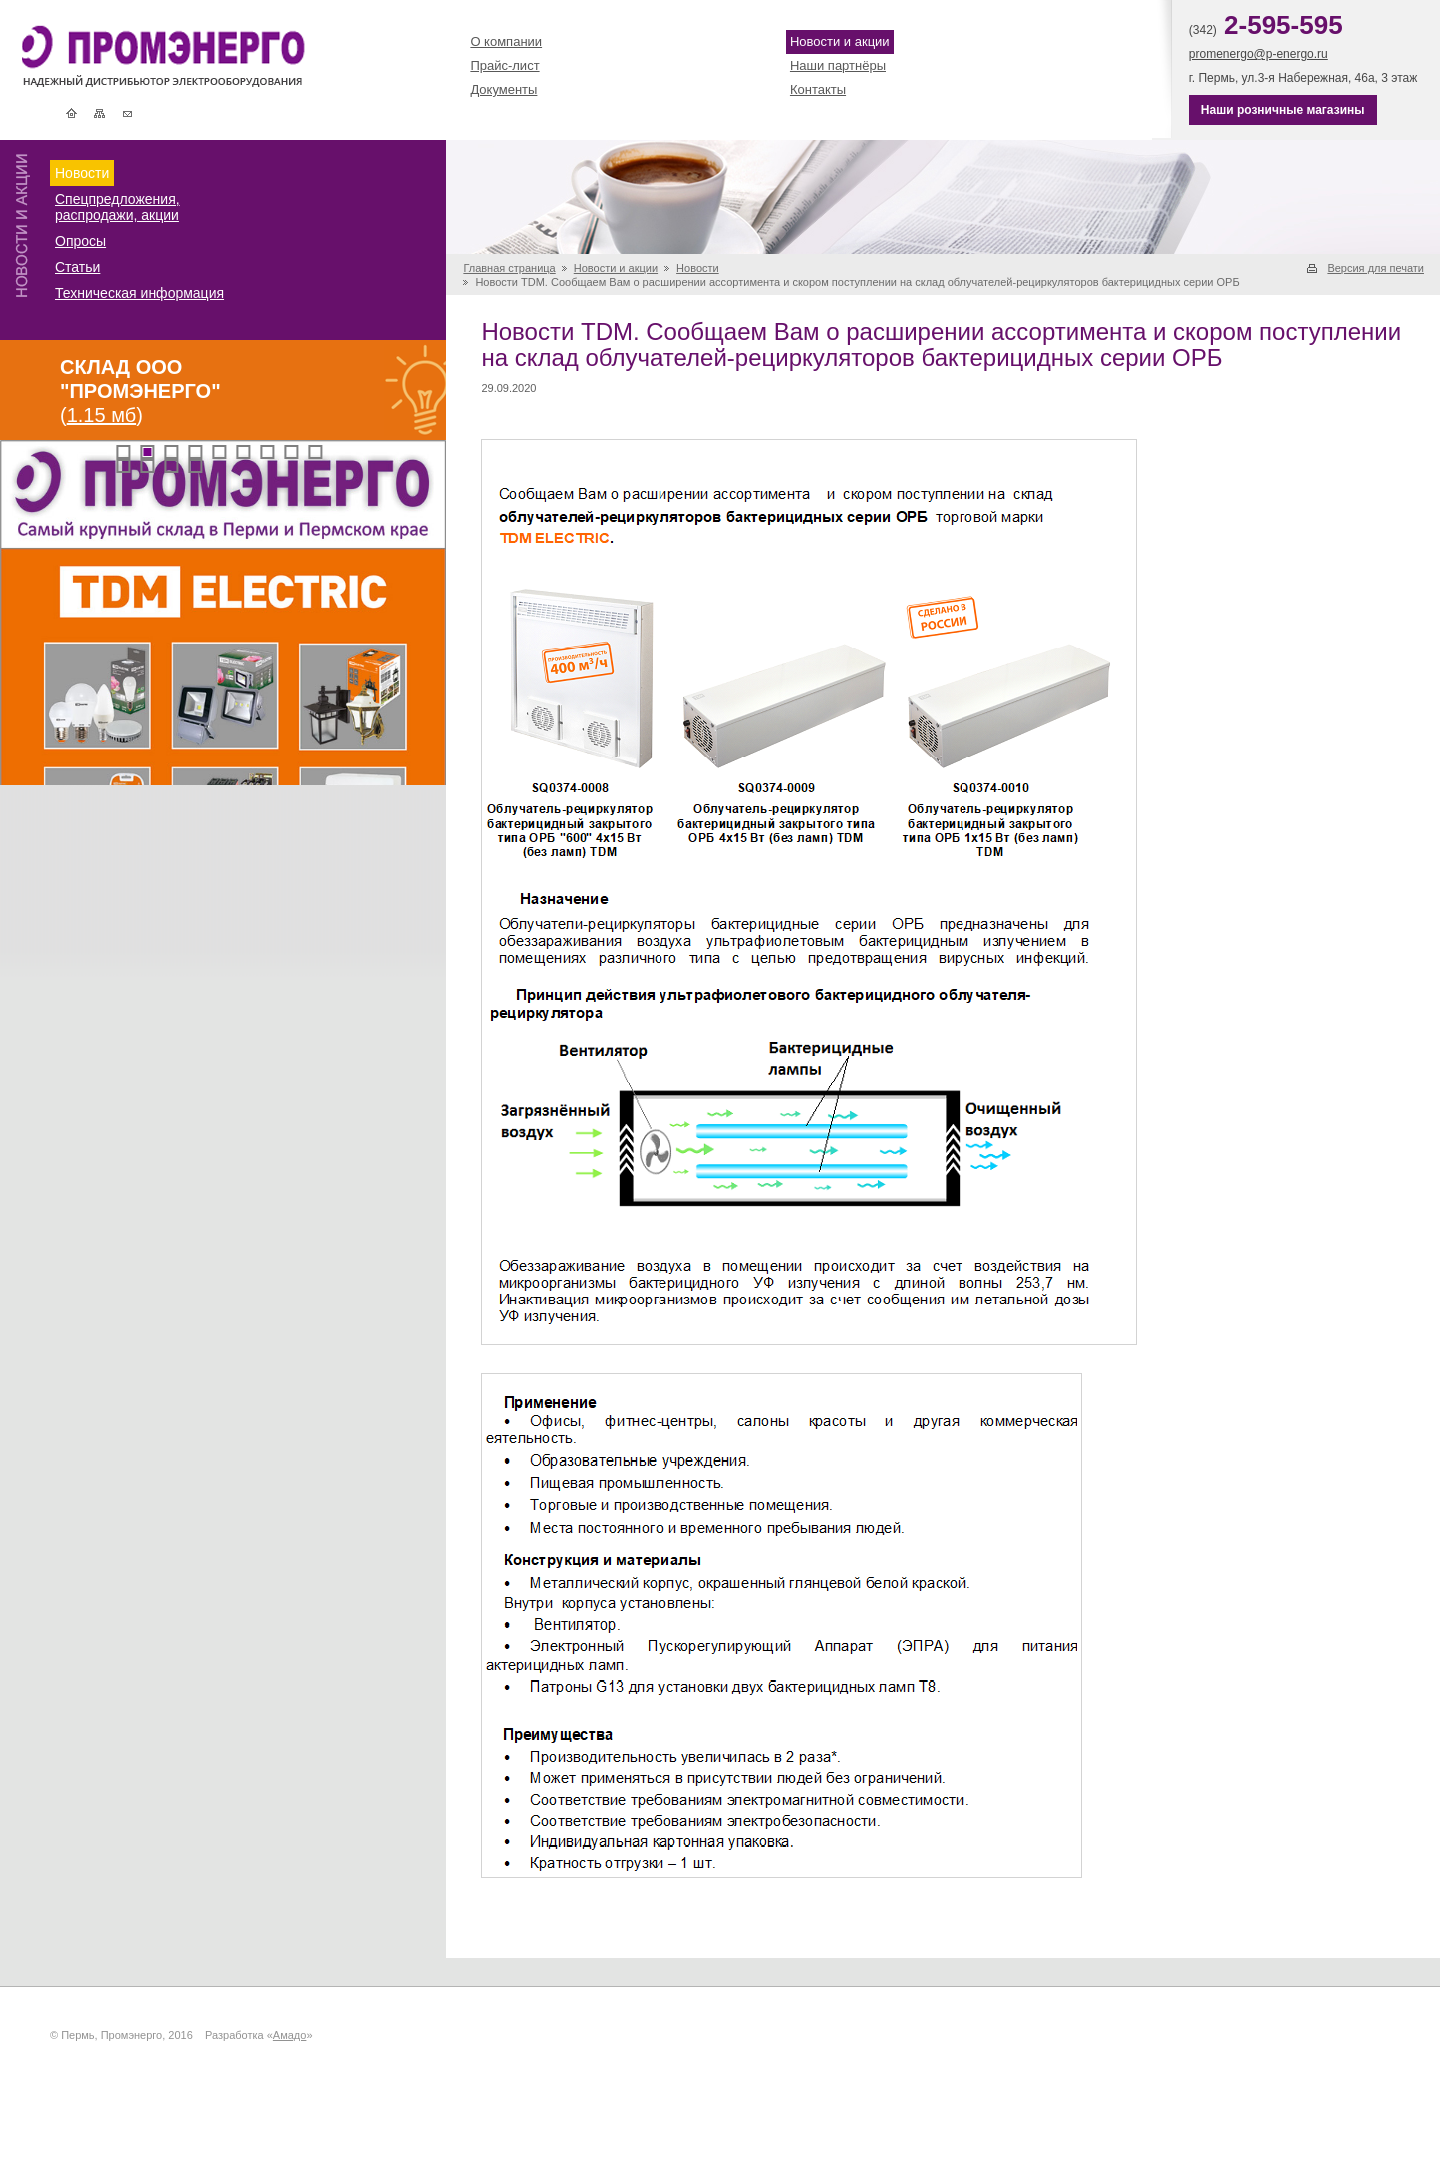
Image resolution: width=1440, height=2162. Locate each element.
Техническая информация (139, 293)
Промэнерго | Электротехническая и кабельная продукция (196, 58)
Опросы (80, 241)
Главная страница (509, 268)
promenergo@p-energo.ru (1258, 54)
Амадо (290, 2035)
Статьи (77, 267)
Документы (503, 89)
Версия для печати (1375, 268)
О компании (506, 41)
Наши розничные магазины (1283, 110)
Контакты (127, 113)
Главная (71, 113)
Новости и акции (840, 41)
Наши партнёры (838, 65)
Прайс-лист (504, 65)
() (140, 391)
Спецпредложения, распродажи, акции (117, 207)
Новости (82, 173)
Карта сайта (99, 113)
